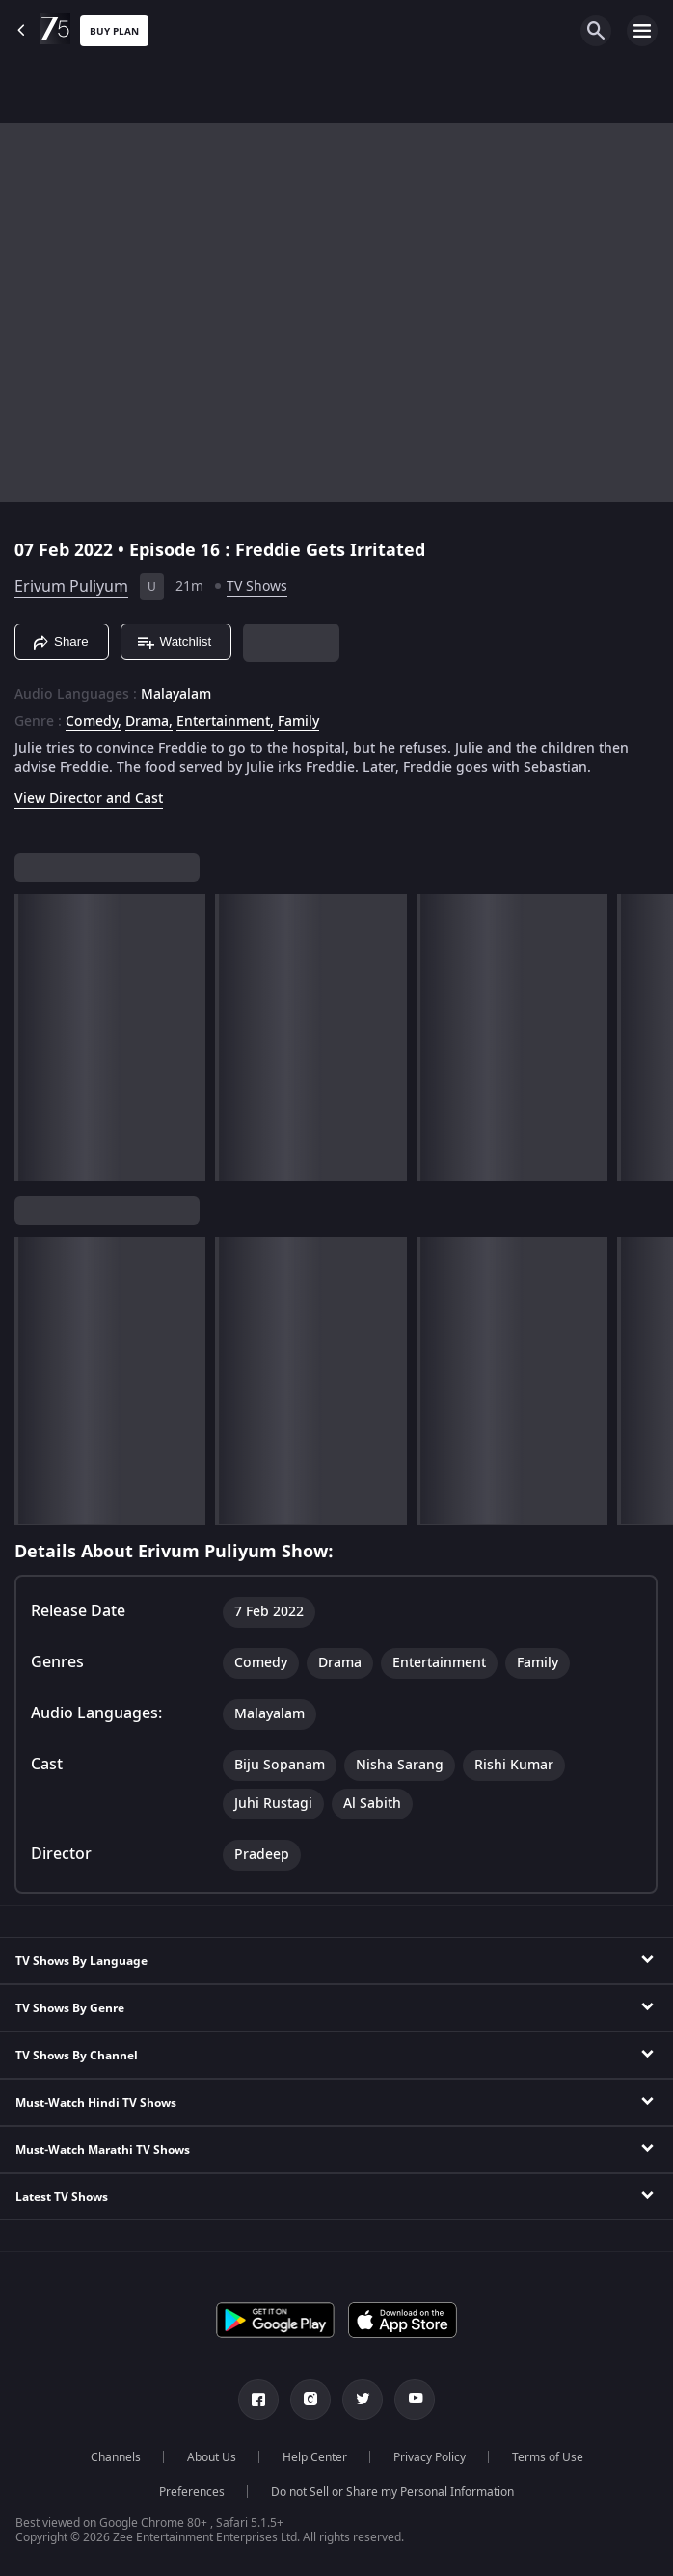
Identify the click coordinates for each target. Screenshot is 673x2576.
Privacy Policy (429, 2457)
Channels (116, 2457)
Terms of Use (547, 2457)
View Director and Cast (88, 798)
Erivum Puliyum (71, 586)
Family (298, 721)
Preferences (192, 2492)
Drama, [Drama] (149, 721)
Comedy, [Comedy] (93, 721)
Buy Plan (114, 31)
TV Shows (257, 586)
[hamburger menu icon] (642, 30)
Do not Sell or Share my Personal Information (392, 2492)
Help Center (315, 2457)
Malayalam (176, 694)
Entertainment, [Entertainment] (225, 721)
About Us (211, 2457)
